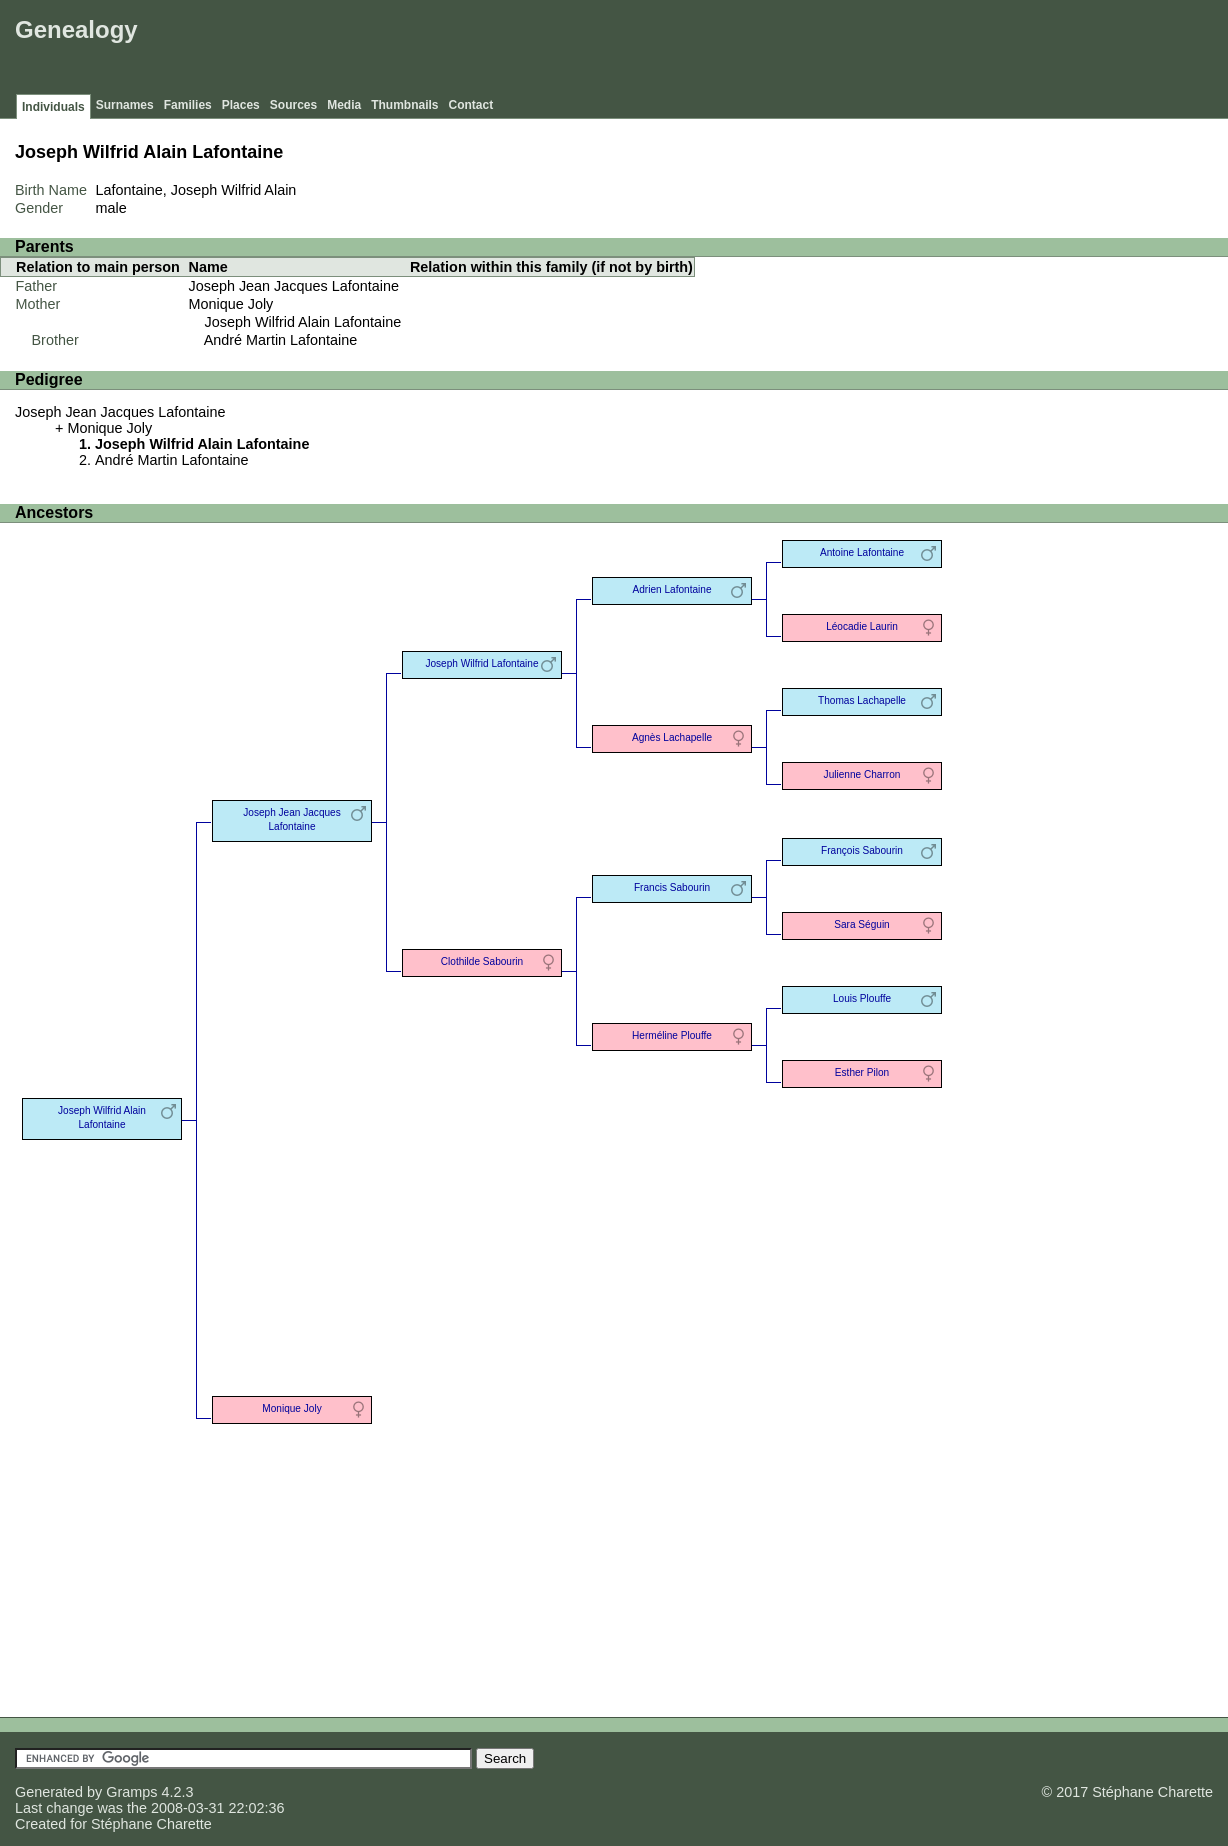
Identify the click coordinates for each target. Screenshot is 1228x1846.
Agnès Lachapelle (672, 737)
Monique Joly (231, 304)
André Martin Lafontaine (281, 340)
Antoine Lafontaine (862, 552)
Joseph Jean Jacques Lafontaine (294, 286)
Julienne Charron (862, 774)
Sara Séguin (861, 924)
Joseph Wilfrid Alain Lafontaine (303, 322)
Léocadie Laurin (862, 626)
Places (241, 105)
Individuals (53, 107)
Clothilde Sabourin (482, 961)
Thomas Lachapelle (862, 700)
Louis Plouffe (862, 998)
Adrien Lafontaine (671, 589)
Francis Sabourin (672, 887)
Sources (293, 105)
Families (188, 105)
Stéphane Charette (151, 1824)
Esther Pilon (862, 1072)
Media (344, 105)
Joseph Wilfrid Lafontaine (481, 663)
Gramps (131, 1792)
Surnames (125, 105)
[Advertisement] (859, 50)
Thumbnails (404, 105)
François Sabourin (862, 850)
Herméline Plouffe (672, 1035)
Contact (471, 105)
